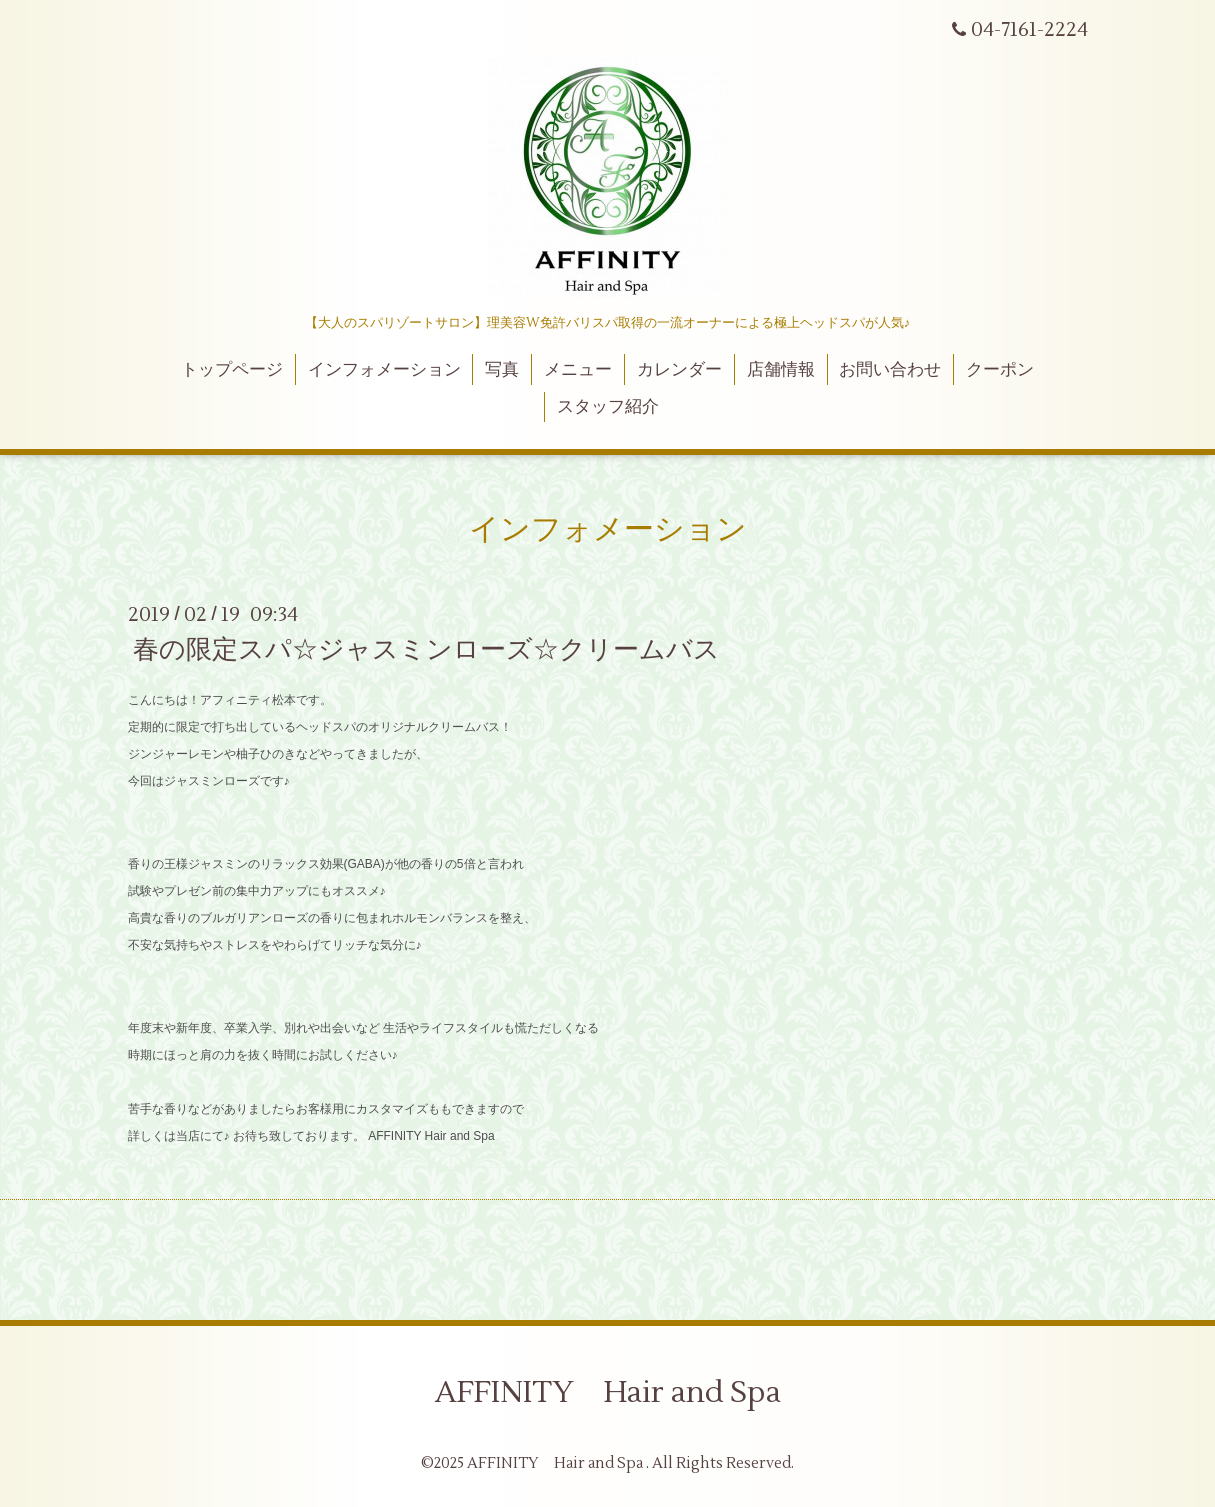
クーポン (1000, 370)
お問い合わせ (890, 370)
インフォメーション (384, 370)
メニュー (578, 370)
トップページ (232, 370)
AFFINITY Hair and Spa (608, 1392)
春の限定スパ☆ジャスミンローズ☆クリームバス (426, 650)
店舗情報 (781, 370)
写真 (502, 370)
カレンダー (679, 370)
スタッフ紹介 (608, 407)
